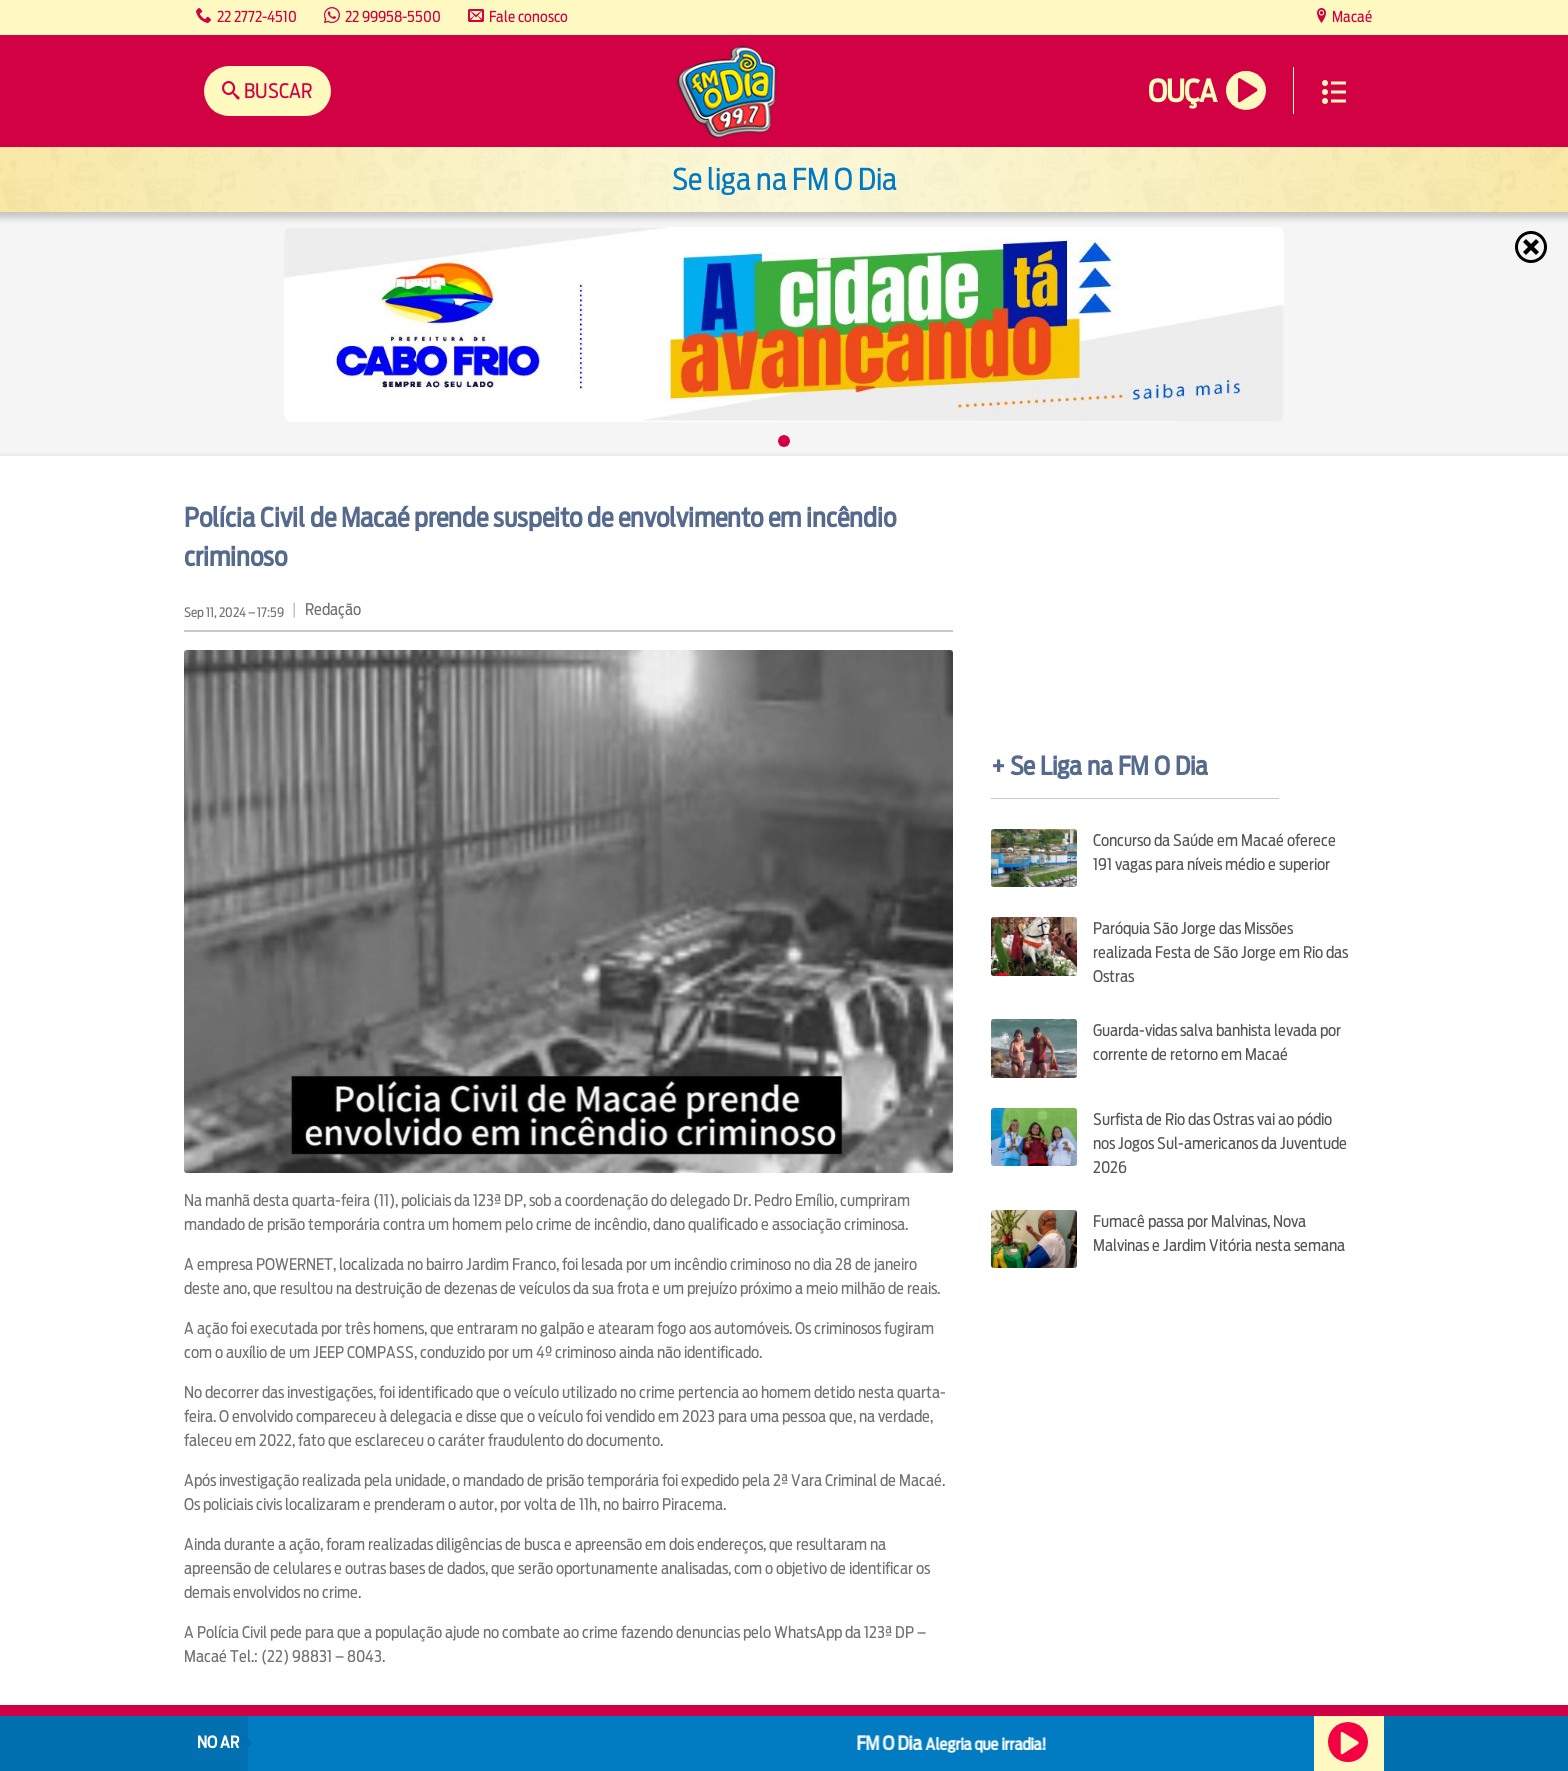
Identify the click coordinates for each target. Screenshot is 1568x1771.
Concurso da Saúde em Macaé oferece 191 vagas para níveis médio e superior (1214, 852)
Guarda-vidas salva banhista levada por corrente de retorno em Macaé (1217, 1042)
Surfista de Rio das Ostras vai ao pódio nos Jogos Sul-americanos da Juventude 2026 (1220, 1143)
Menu (1334, 92)
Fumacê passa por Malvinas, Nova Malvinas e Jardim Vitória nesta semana (1219, 1233)
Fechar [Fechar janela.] (1533, 247)
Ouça (1182, 91)
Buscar (276, 90)
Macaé (1350, 16)
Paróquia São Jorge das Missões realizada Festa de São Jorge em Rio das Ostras (1220, 952)
